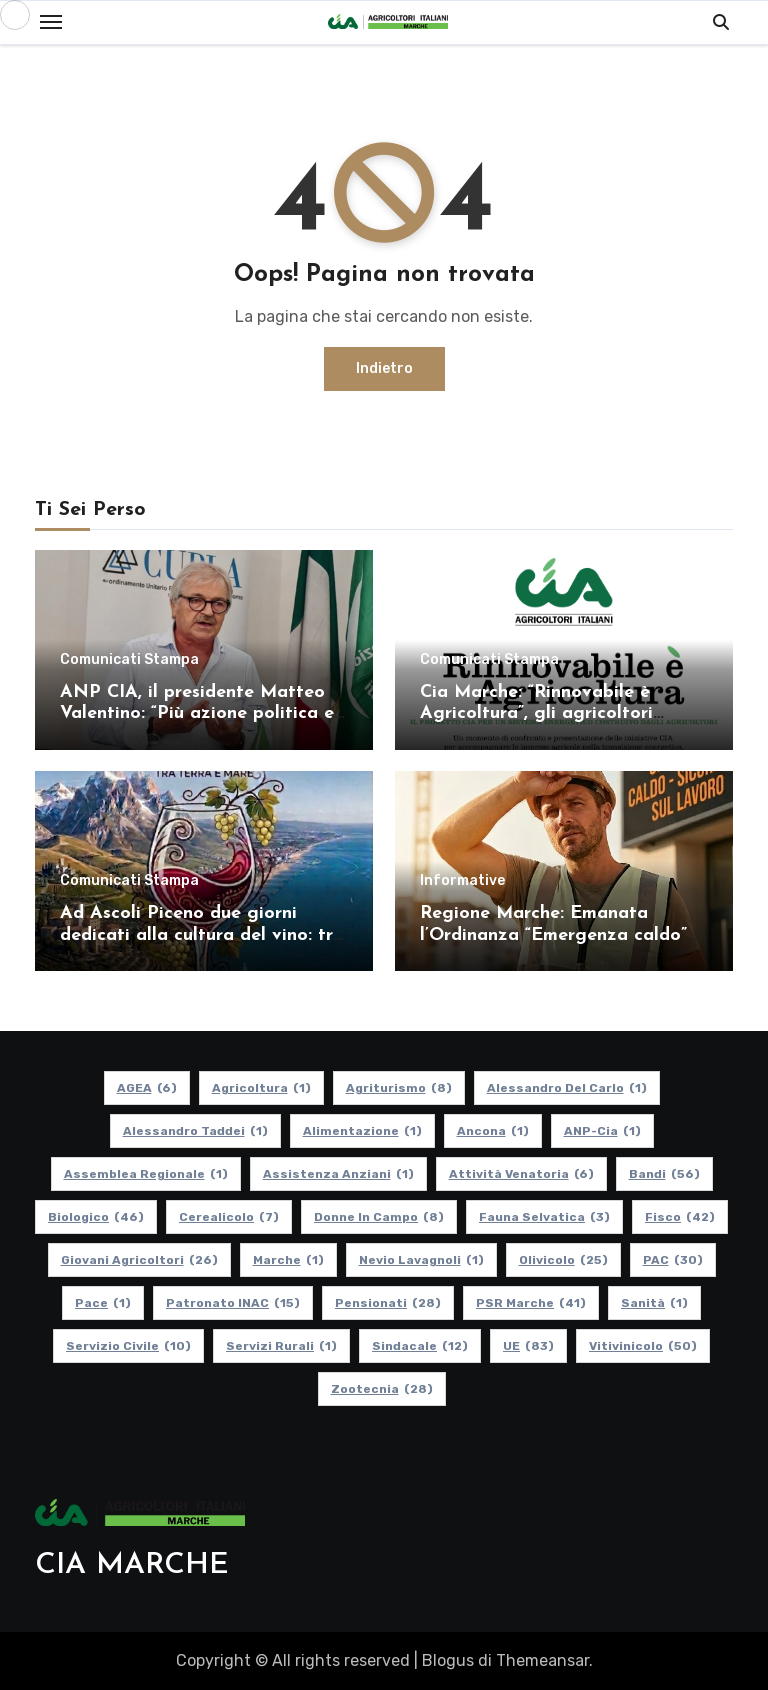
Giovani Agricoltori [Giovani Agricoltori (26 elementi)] (139, 1260)
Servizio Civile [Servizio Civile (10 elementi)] (128, 1346)
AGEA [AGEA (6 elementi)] (147, 1088)
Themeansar (542, 1660)
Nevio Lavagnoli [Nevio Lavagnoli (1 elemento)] (421, 1260)
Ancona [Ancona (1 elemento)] (493, 1131)
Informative (462, 881)
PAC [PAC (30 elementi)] (673, 1260)
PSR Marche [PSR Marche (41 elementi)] (531, 1303)
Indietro (384, 368)
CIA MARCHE (132, 1565)
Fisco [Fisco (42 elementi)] (680, 1217)
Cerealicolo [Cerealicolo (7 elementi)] (229, 1217)
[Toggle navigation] (51, 22)
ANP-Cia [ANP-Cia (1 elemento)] (602, 1131)
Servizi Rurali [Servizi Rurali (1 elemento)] (281, 1346)
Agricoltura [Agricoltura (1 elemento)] (261, 1088)
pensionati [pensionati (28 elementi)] (388, 1303)
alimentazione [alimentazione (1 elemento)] (362, 1131)
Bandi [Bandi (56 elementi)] (664, 1174)
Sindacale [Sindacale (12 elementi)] (420, 1346)
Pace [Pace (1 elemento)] (103, 1303)
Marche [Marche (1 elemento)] (288, 1260)
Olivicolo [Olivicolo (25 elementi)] (563, 1260)
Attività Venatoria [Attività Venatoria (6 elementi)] (521, 1174)
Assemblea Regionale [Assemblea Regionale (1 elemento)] (146, 1174)
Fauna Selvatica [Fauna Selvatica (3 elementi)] (544, 1217)
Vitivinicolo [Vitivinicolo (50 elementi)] (643, 1346)
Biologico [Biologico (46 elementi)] (96, 1217)
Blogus (448, 1660)
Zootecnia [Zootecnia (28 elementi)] (382, 1389)
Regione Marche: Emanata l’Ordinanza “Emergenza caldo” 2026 (553, 935)
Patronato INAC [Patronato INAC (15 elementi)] (233, 1303)
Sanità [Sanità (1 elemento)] (654, 1303)
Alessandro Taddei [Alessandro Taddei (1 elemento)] (195, 1131)
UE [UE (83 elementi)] (528, 1346)
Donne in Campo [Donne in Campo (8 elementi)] (379, 1217)
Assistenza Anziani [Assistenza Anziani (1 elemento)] (338, 1174)
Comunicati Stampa (129, 660)
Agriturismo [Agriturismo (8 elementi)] (399, 1088)
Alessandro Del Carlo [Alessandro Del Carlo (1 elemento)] (567, 1088)
